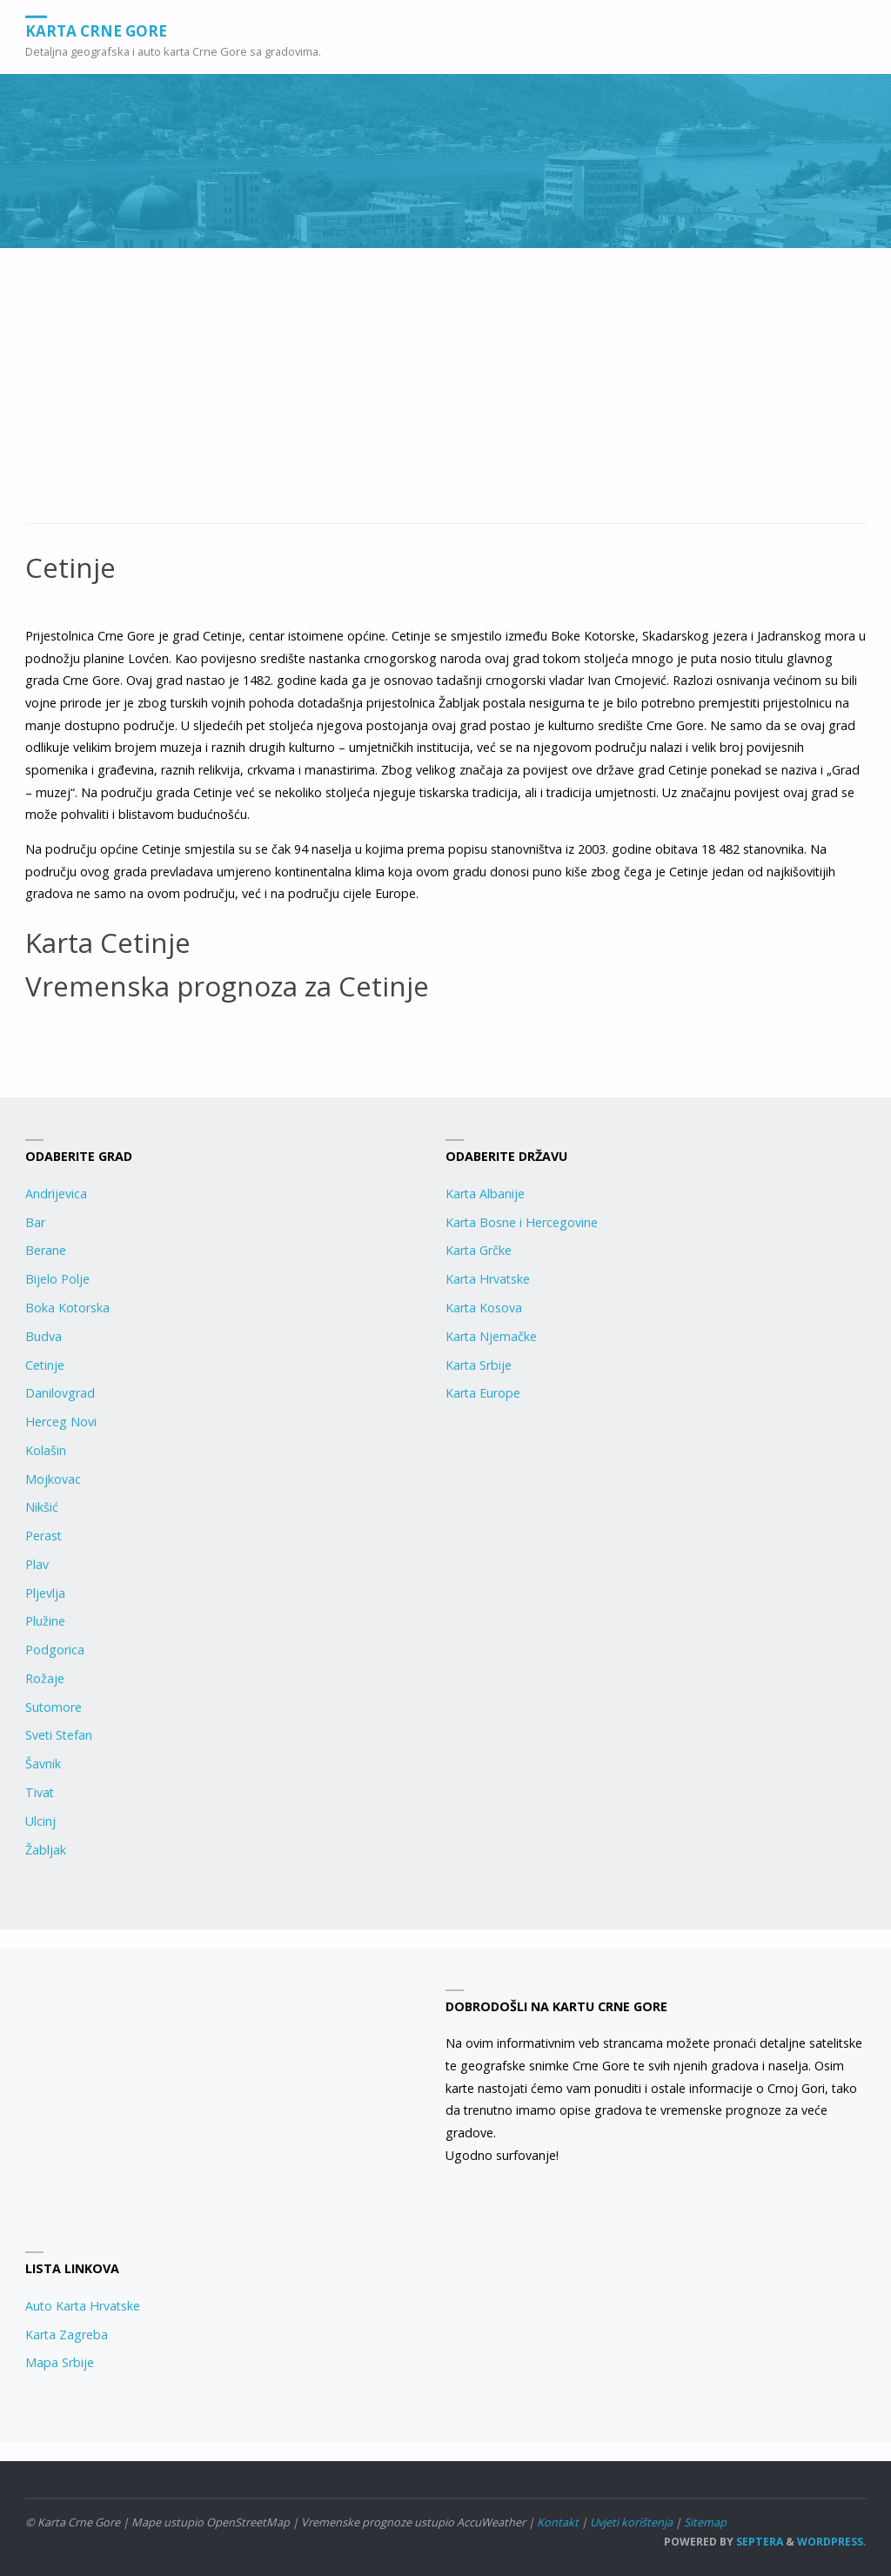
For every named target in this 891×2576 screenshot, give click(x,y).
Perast (43, 1535)
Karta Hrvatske (488, 1279)
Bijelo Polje (57, 1279)
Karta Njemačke (491, 1336)
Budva (43, 1336)
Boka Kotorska (67, 1307)
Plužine (45, 1621)
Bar (35, 1222)
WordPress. (832, 2541)
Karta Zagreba (66, 2334)
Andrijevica (56, 1193)
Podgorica (54, 1649)
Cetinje (44, 1365)
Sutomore (53, 1707)
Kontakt (558, 2522)
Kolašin (45, 1450)
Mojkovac (53, 1479)
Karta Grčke (479, 1250)
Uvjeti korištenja (631, 2522)
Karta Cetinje (108, 942)
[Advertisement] (446, 395)
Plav (37, 1564)
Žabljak (45, 1849)
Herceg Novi (61, 1421)
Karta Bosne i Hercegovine (522, 1222)
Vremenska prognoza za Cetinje (227, 985)
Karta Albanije (485, 1193)
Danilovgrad (60, 1393)
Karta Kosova (484, 1307)
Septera (758, 2541)
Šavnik (43, 1763)
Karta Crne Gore (96, 30)
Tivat (39, 1792)
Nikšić (41, 1507)
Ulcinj (40, 1821)
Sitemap (705, 2522)
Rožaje (44, 1678)
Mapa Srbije (59, 2362)
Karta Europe (483, 1393)
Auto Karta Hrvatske (82, 2306)
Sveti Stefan (58, 1735)
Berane (45, 1250)
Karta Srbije (479, 1365)
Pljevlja (45, 1593)
